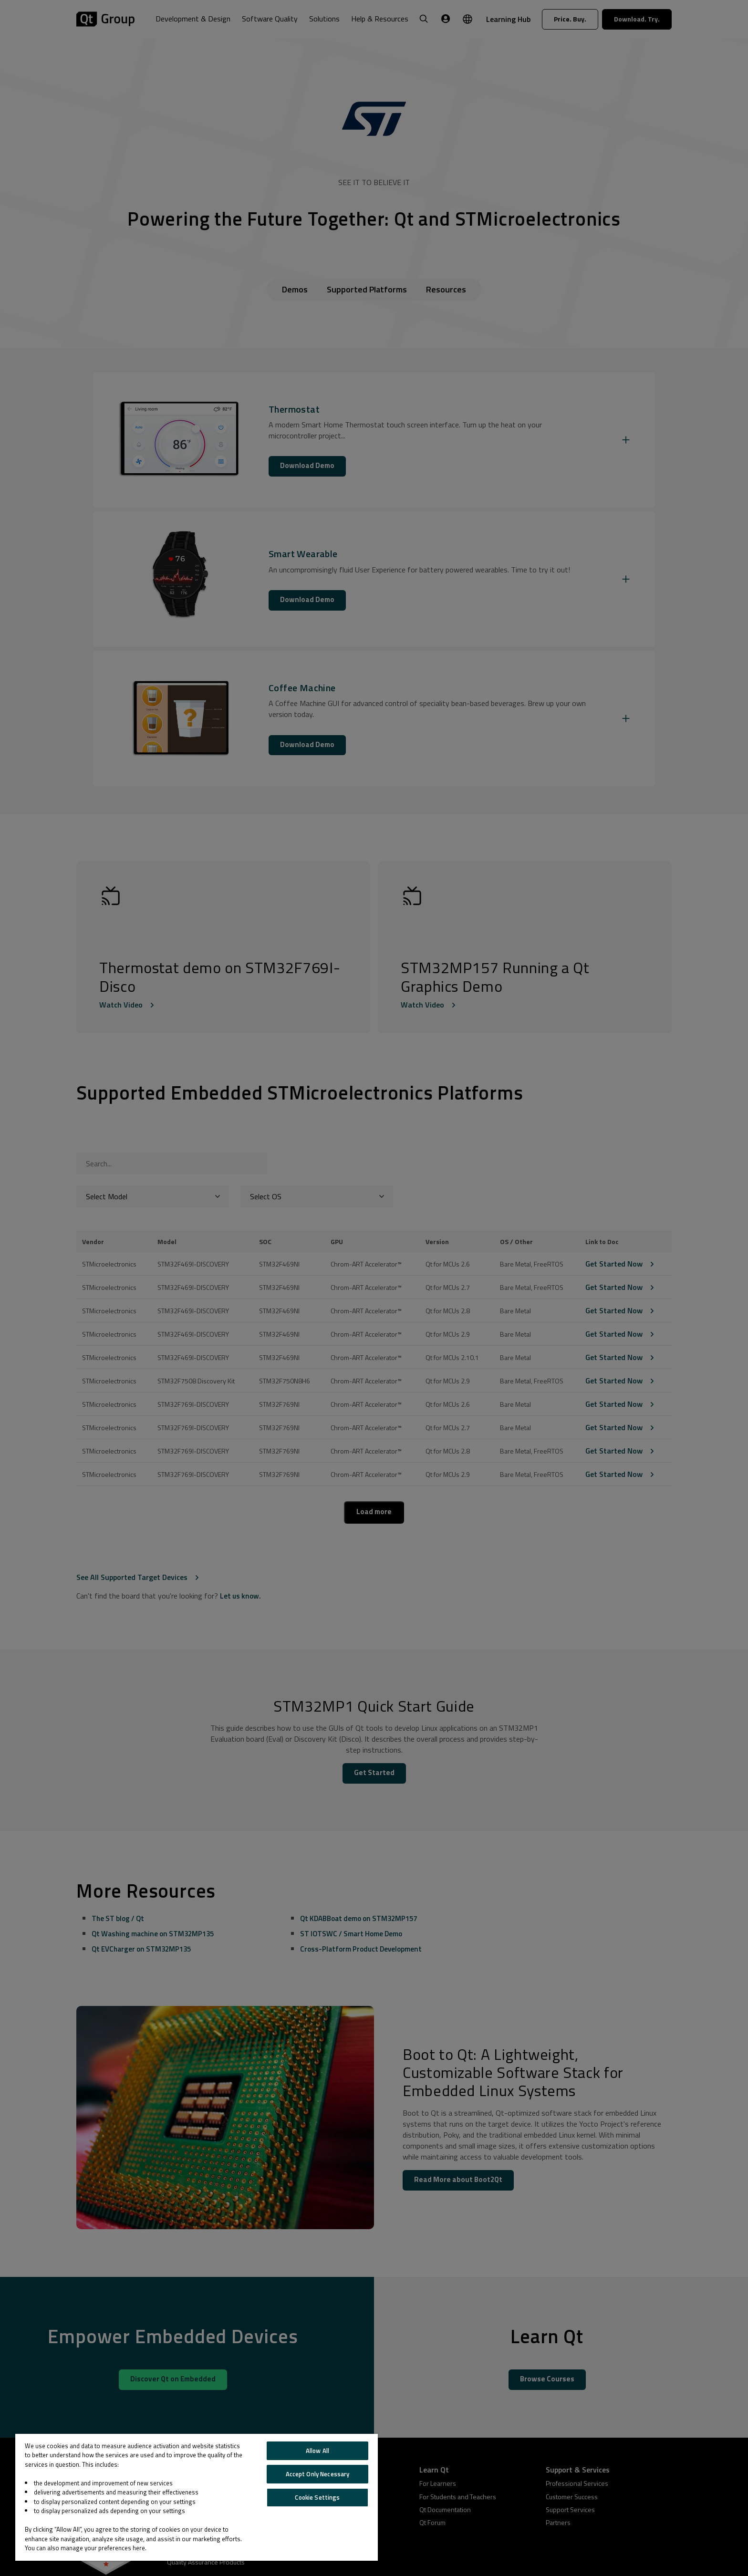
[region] (196, 2497)
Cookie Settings (317, 2497)
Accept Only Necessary (318, 2474)
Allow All (317, 2450)
